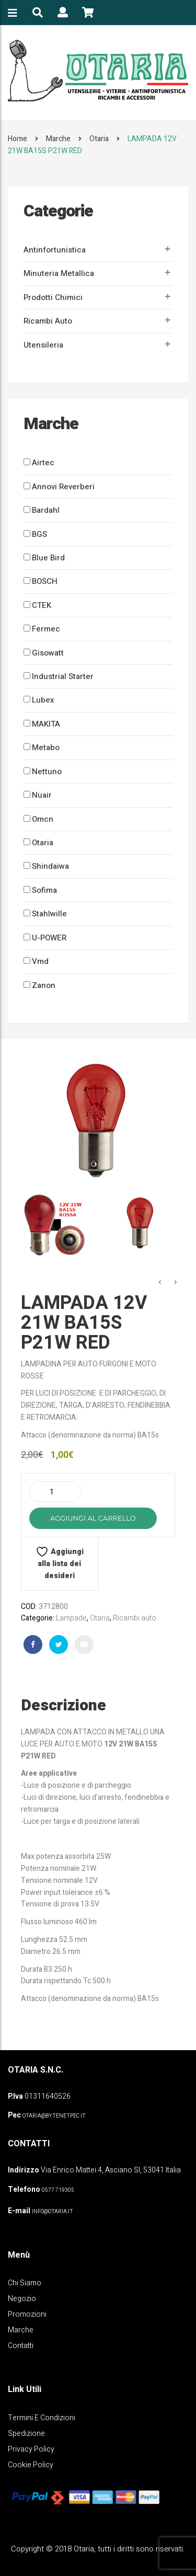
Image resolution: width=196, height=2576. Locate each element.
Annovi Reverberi (63, 486)
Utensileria (43, 345)
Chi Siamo (24, 2283)
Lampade (71, 1618)
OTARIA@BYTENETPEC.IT (54, 2116)
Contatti (20, 2345)
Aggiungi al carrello (93, 1518)
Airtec (43, 462)
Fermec (46, 629)
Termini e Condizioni (41, 2417)
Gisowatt (48, 653)
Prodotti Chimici (53, 297)
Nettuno (47, 771)
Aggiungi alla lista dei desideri (60, 1563)
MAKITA (46, 724)
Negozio (22, 2298)
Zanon (43, 985)
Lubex (43, 700)
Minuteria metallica (59, 273)
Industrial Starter (63, 676)
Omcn (42, 819)
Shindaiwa (50, 866)
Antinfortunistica (55, 250)
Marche (58, 138)
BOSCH (44, 581)
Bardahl (46, 510)
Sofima (44, 890)
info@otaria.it (52, 2211)
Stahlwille (49, 913)
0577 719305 (58, 2190)
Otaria (99, 138)
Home (17, 138)
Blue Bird (48, 558)
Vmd (40, 961)
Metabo (46, 747)
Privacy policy (31, 2449)
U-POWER (49, 938)
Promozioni (27, 2314)
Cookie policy (30, 2464)
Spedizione (26, 2433)
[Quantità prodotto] (55, 1491)
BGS (39, 534)
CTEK (41, 605)
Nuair (42, 795)
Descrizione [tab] (63, 1705)
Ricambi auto (48, 321)
